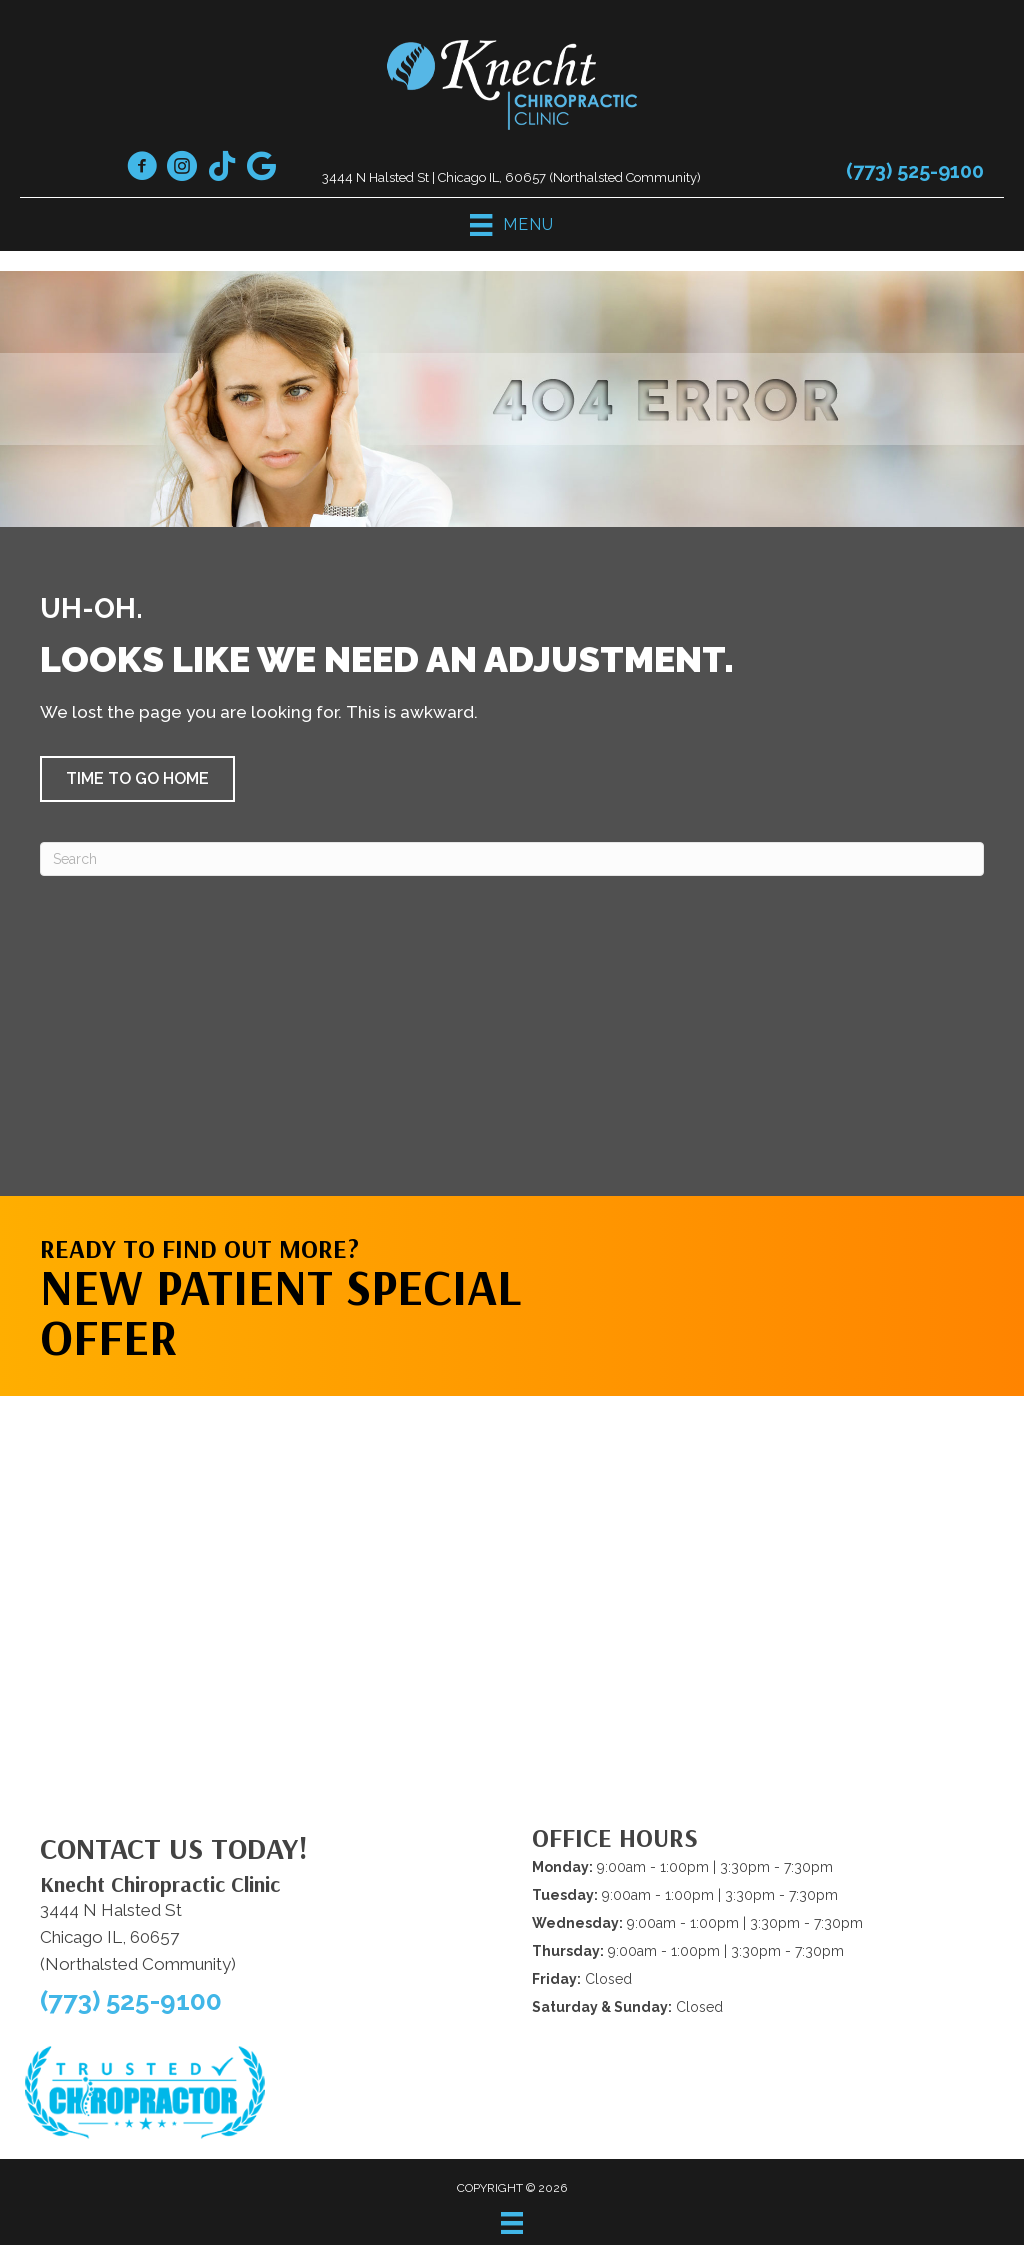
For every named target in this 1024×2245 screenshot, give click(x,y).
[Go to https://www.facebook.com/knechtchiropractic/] (142, 169)
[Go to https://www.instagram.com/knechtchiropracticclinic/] (182, 169)
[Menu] (512, 2223)
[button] (137, 779)
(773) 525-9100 (915, 171)
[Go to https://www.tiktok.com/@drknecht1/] (222, 168)
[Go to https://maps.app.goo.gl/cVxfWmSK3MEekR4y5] (262, 168)
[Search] (512, 859)
